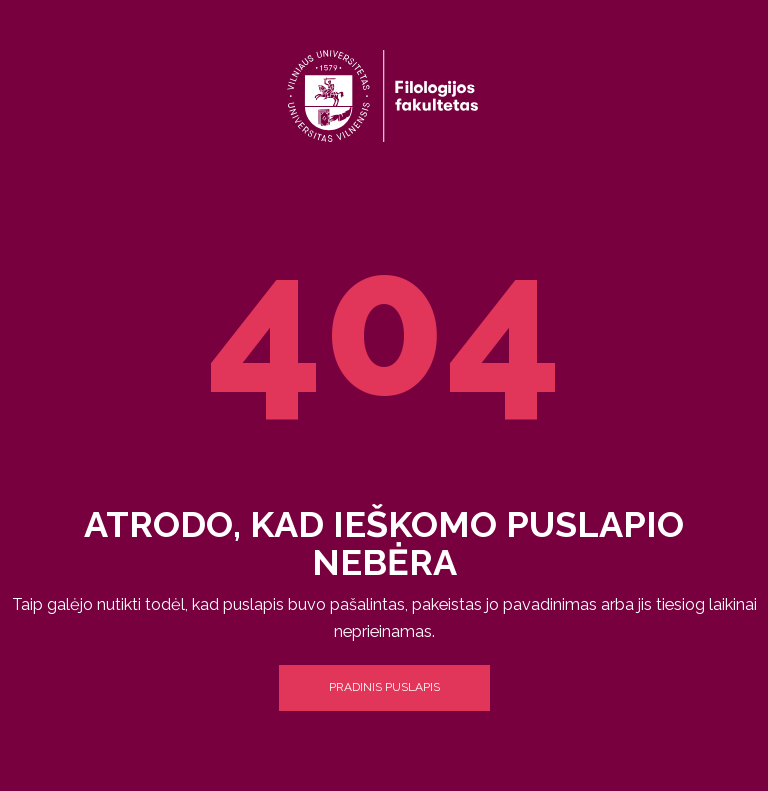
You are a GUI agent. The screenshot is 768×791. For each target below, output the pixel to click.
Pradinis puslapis (384, 687)
